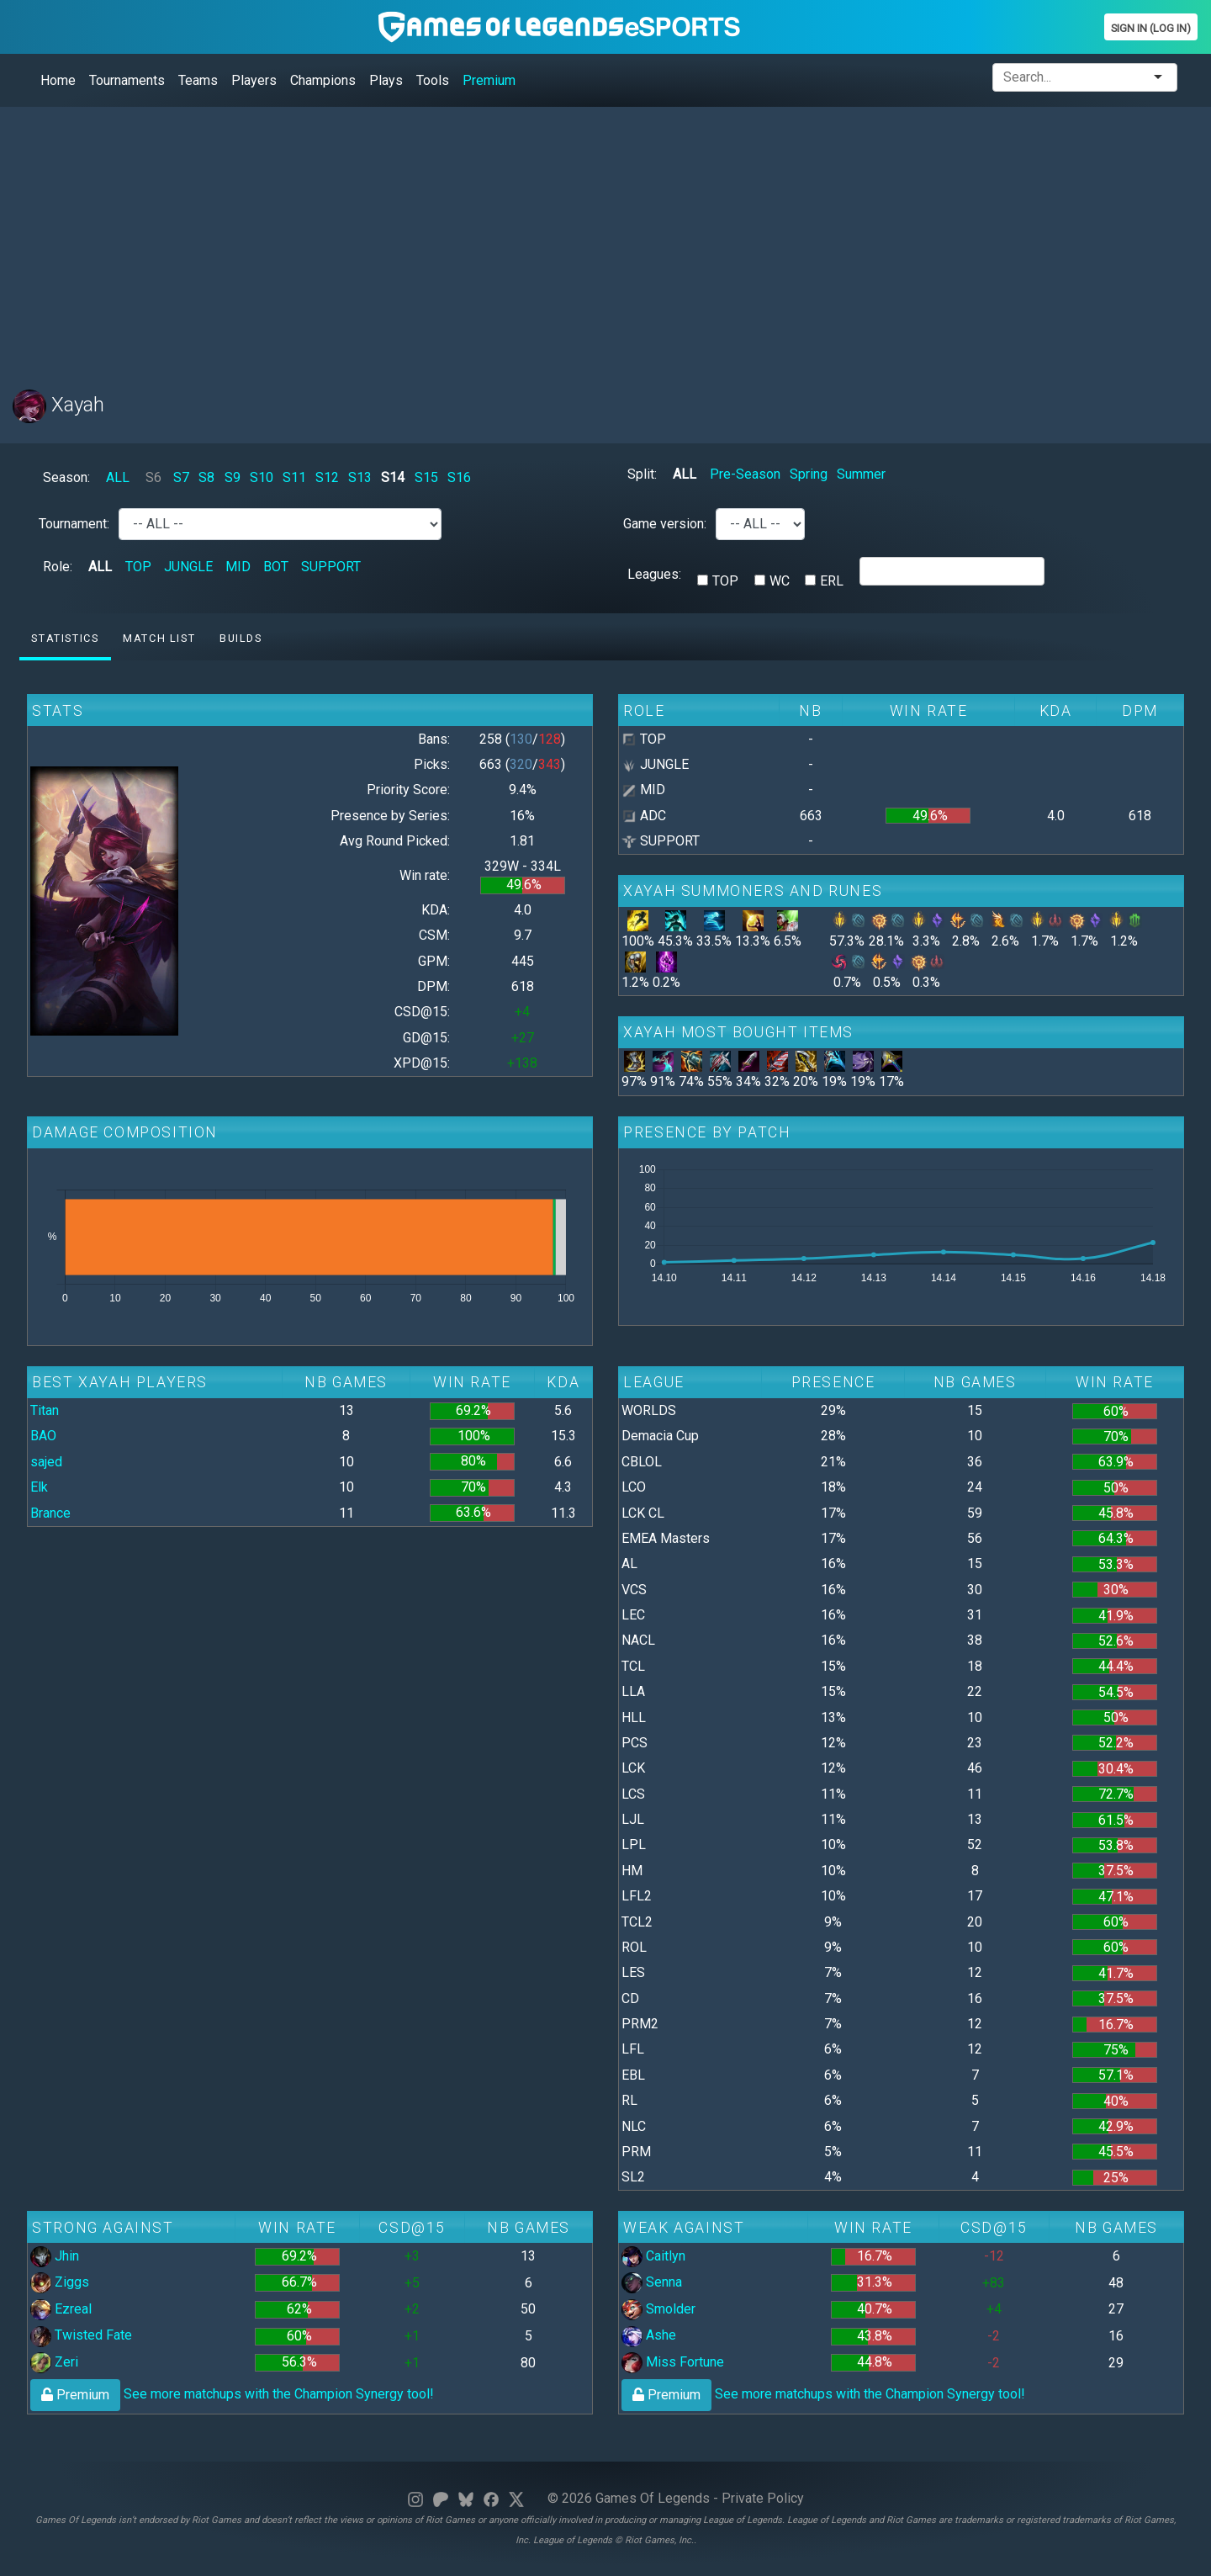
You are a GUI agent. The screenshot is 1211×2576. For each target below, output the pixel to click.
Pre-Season (745, 474)
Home (58, 80)
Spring (809, 474)
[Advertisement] (517, 238)
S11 (294, 477)
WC (779, 581)
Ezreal (61, 2309)
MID (238, 567)
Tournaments (127, 80)
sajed (46, 1462)
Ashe (648, 2335)
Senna (651, 2282)
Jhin (54, 2256)
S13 (360, 477)
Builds (240, 638)
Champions (323, 80)
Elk (39, 1487)
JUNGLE (188, 567)
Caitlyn (653, 2256)
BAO (43, 1436)
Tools (432, 80)
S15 (426, 477)
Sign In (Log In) (1151, 28)
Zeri (54, 2362)
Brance (50, 1513)
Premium (489, 80)
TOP (138, 567)
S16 (459, 477)
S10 (261, 477)
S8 (206, 477)
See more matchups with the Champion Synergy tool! (232, 2394)
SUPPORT (331, 567)
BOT (275, 567)
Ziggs (59, 2282)
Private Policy (763, 2498)
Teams (198, 80)
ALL (118, 477)
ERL (831, 581)
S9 (233, 477)
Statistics (64, 638)
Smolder (658, 2309)
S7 (181, 477)
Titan (44, 1410)
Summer (861, 474)
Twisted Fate (81, 2335)
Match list (159, 638)
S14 (393, 477)
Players (254, 80)
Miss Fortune (672, 2362)
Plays (386, 80)
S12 (327, 477)
